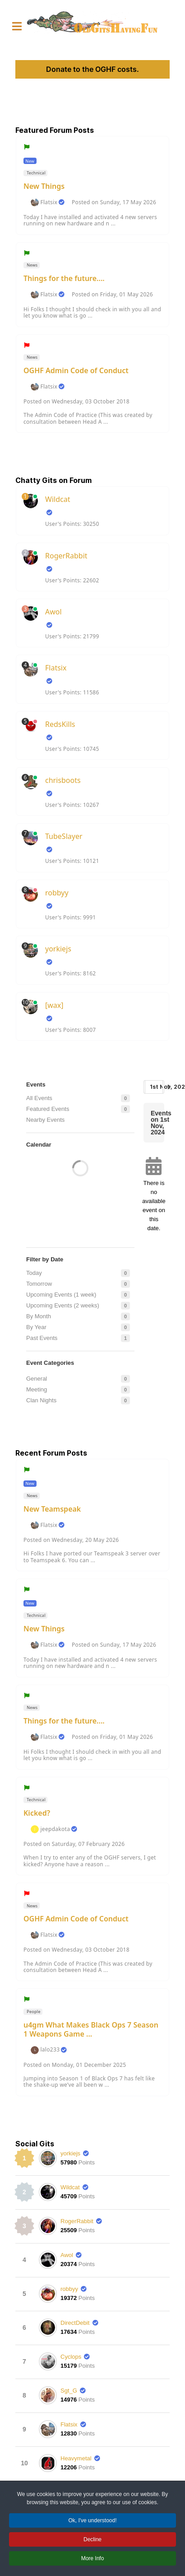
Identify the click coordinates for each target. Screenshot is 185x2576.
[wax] (54, 1005)
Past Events (41, 1338)
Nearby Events (45, 1119)
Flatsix (48, 202)
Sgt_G (68, 2390)
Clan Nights (41, 1400)
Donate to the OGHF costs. (92, 69)
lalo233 (50, 2050)
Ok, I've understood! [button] (92, 2522)
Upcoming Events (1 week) (61, 1294)
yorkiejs (58, 949)
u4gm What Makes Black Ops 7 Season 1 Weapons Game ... (90, 2029)
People (33, 2011)
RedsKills (60, 724)
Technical (36, 173)
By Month (38, 1316)
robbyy (57, 893)
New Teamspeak (52, 1508)
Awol (53, 612)
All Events (39, 1098)
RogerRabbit (66, 556)
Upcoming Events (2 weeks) (62, 1305)
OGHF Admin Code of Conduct (76, 370)
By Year (36, 1327)
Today (34, 1272)
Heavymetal (76, 2458)
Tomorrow (39, 1283)
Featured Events (47, 1108)
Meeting (36, 1389)
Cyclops (70, 2356)
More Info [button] (92, 2560)
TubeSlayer (64, 836)
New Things (44, 186)
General (36, 1378)
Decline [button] (92, 2541)
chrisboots (63, 780)
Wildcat (57, 499)
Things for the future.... (64, 278)
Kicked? (36, 1812)
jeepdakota (55, 1829)
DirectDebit (74, 2322)
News (32, 265)
